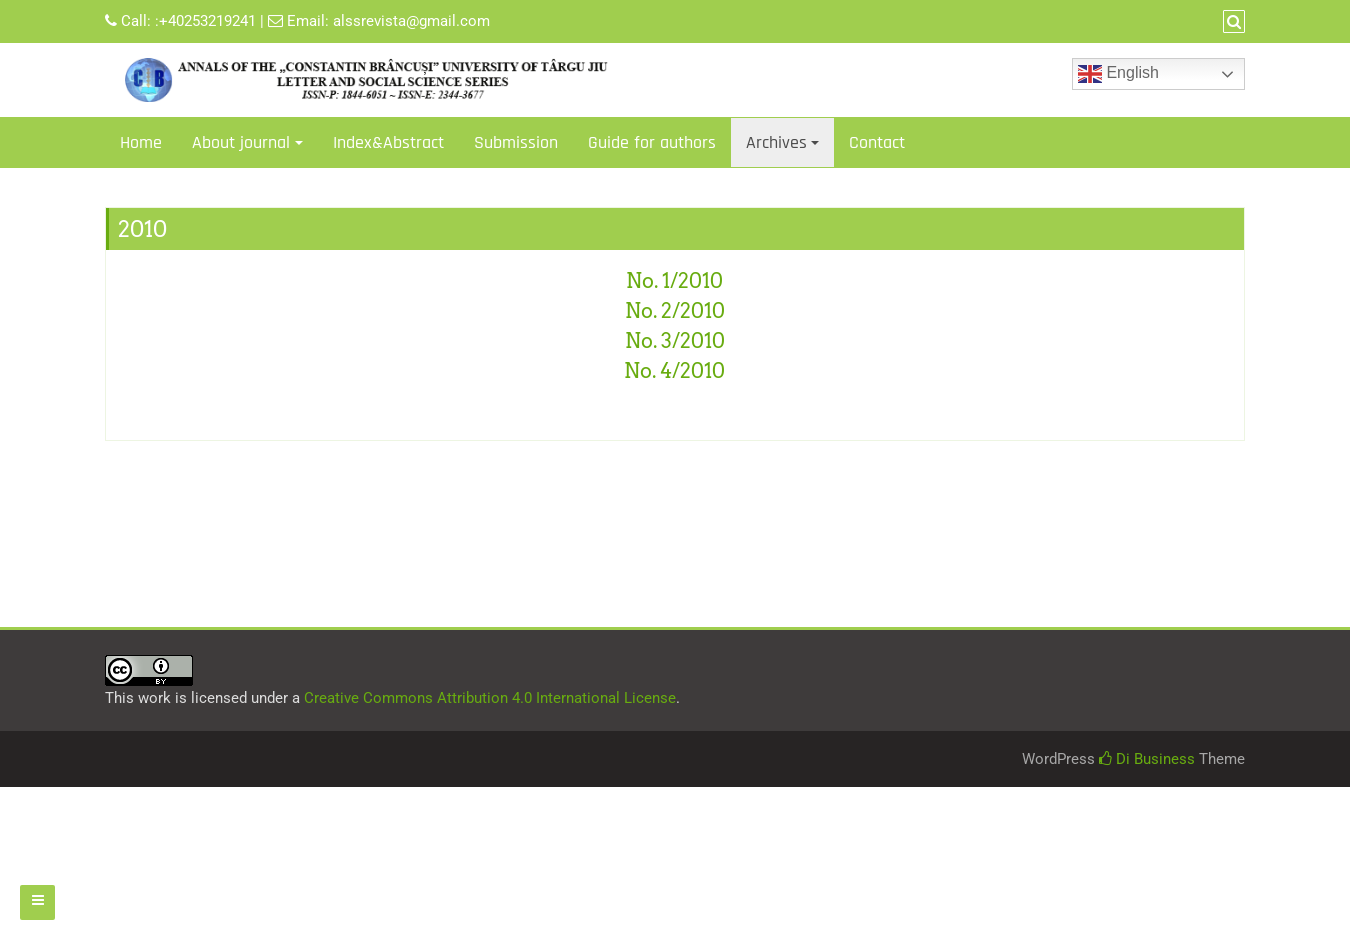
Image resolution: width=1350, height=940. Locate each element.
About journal (241, 142)
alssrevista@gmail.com (411, 21)
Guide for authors (652, 142)
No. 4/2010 (674, 371)
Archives (776, 142)
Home (141, 142)
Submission (516, 142)
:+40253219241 (205, 21)
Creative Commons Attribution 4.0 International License (490, 698)
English (1118, 74)
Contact (877, 142)
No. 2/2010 (675, 311)
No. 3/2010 (675, 341)
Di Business (1147, 759)
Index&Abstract (388, 142)
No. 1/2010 (674, 281)
